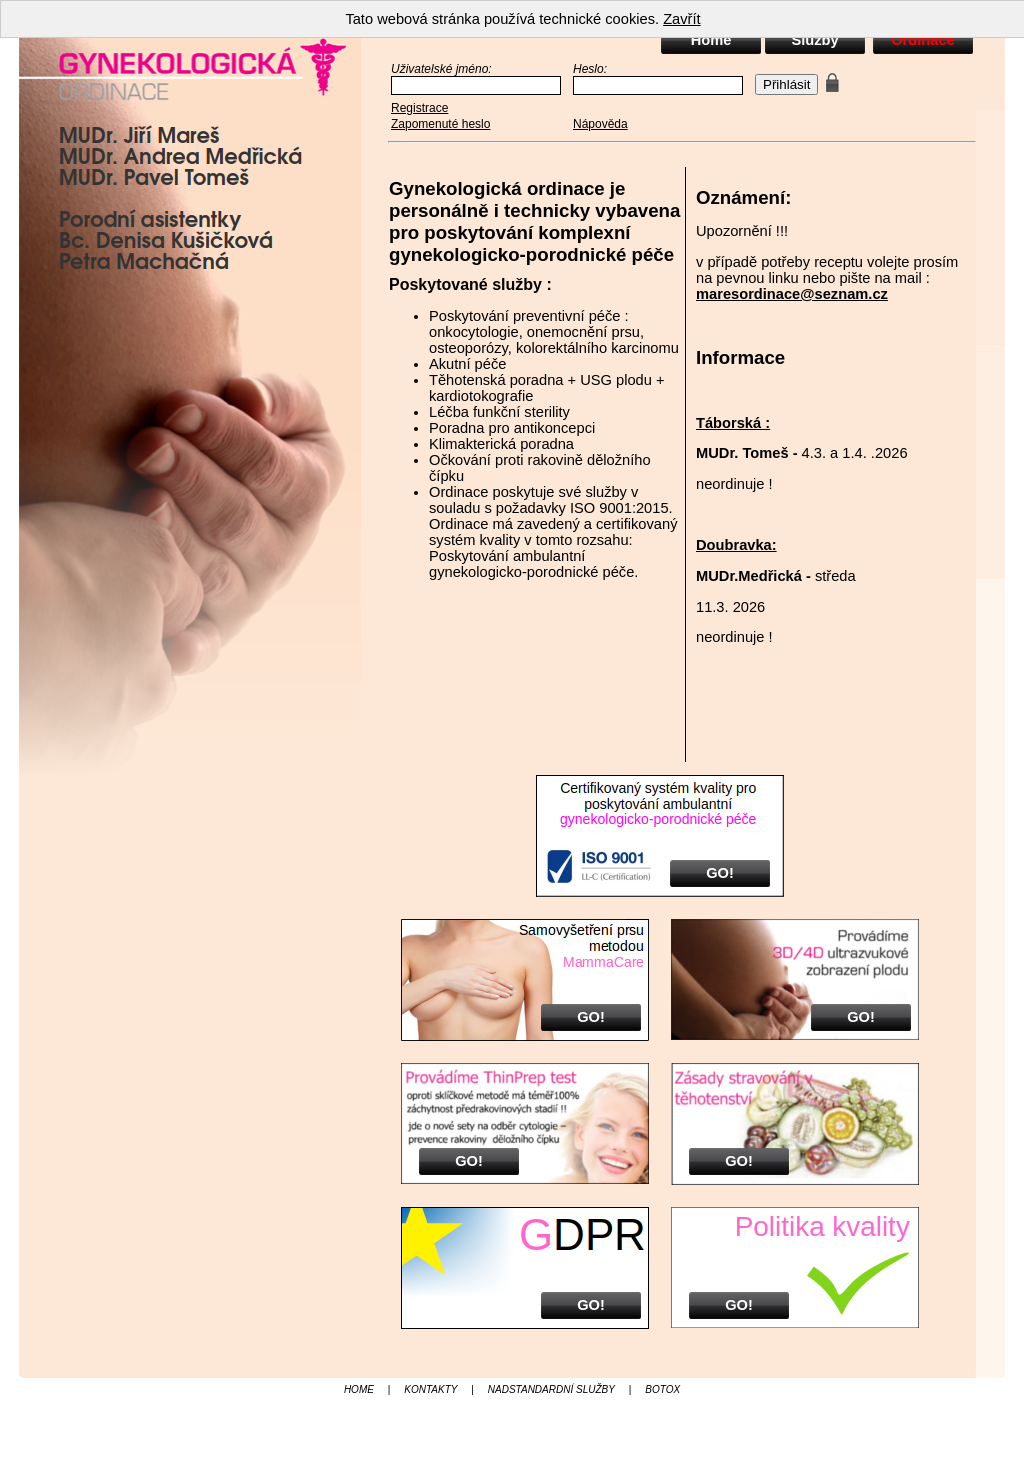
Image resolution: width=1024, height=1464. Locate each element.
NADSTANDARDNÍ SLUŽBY (551, 1389)
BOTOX (662, 1389)
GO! (720, 873)
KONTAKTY (430, 1389)
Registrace (419, 108)
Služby (814, 40)
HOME (359, 1389)
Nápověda (600, 124)
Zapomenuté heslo (440, 124)
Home (711, 40)
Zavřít (681, 19)
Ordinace (923, 40)
